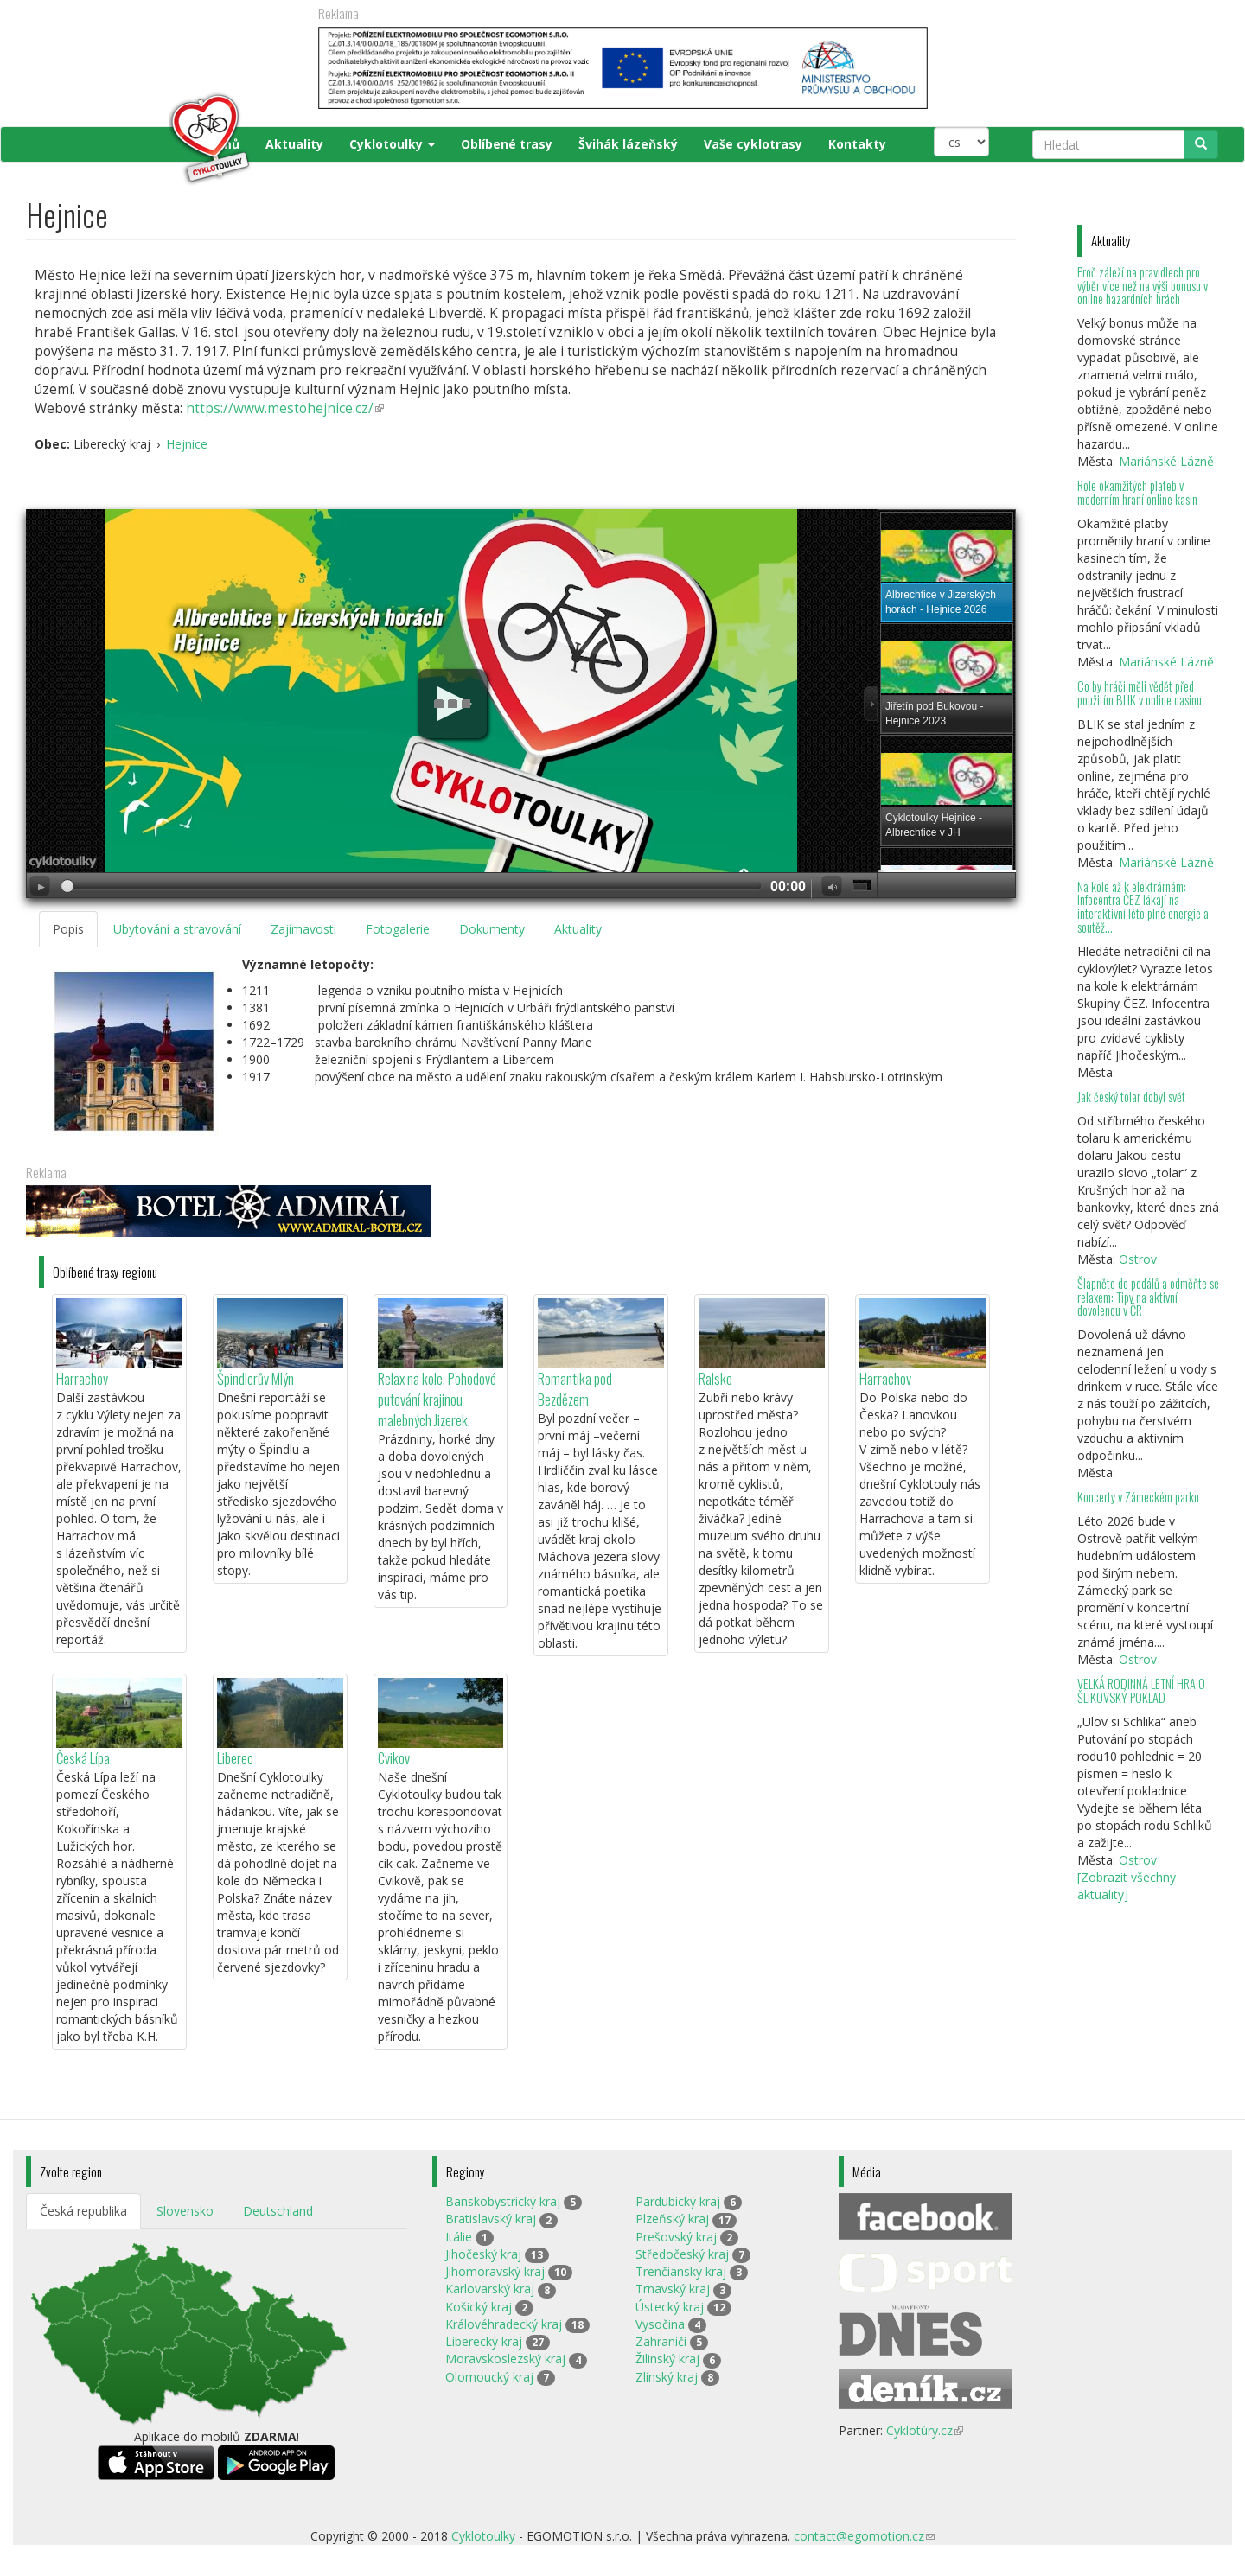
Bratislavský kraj (490, 2218)
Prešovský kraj (676, 2236)
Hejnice (187, 444)
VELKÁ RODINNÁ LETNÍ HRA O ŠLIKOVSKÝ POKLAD (1141, 1690)
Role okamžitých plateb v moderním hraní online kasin (1137, 492)
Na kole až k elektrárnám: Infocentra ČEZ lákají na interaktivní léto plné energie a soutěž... (1143, 907)
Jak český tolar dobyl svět (1131, 1096)
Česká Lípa (83, 1758)
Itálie (458, 2236)
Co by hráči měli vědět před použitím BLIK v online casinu (1139, 693)
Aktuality (294, 144)
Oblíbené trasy (506, 144)
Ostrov (1138, 1259)
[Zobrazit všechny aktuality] (1126, 1886)
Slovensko (185, 2211)
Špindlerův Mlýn (255, 1378)
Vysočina (660, 2324)
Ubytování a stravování (177, 929)
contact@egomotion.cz (864, 2536)
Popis (68, 929)
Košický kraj (478, 2307)
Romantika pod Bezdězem (575, 1389)
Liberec (235, 1758)
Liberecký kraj (483, 2341)
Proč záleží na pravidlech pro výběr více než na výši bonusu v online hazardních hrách (1142, 286)
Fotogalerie (398, 929)
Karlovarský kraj (489, 2288)
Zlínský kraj (666, 2377)
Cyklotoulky (392, 144)
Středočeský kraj (682, 2254)
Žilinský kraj (667, 2358)
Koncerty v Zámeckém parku (1138, 1497)
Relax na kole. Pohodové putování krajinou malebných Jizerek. (437, 1399)
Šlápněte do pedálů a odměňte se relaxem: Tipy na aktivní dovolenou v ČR (1148, 1297)
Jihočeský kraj (483, 2254)
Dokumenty (492, 929)
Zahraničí (660, 2341)
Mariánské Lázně (1166, 461)
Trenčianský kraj (680, 2271)
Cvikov (394, 1758)
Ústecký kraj (669, 2307)
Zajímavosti (303, 929)
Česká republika (83, 2211)
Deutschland (278, 2211)
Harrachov (82, 1378)
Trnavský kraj (672, 2288)
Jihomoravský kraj (495, 2271)
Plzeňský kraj (672, 2218)
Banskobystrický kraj (502, 2201)
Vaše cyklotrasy (753, 144)
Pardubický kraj (677, 2201)
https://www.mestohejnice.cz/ (285, 408)
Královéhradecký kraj (503, 2324)
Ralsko (715, 1378)
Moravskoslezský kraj (505, 2358)
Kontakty (857, 144)
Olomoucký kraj (489, 2377)
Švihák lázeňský (628, 144)
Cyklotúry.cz (924, 2430)
